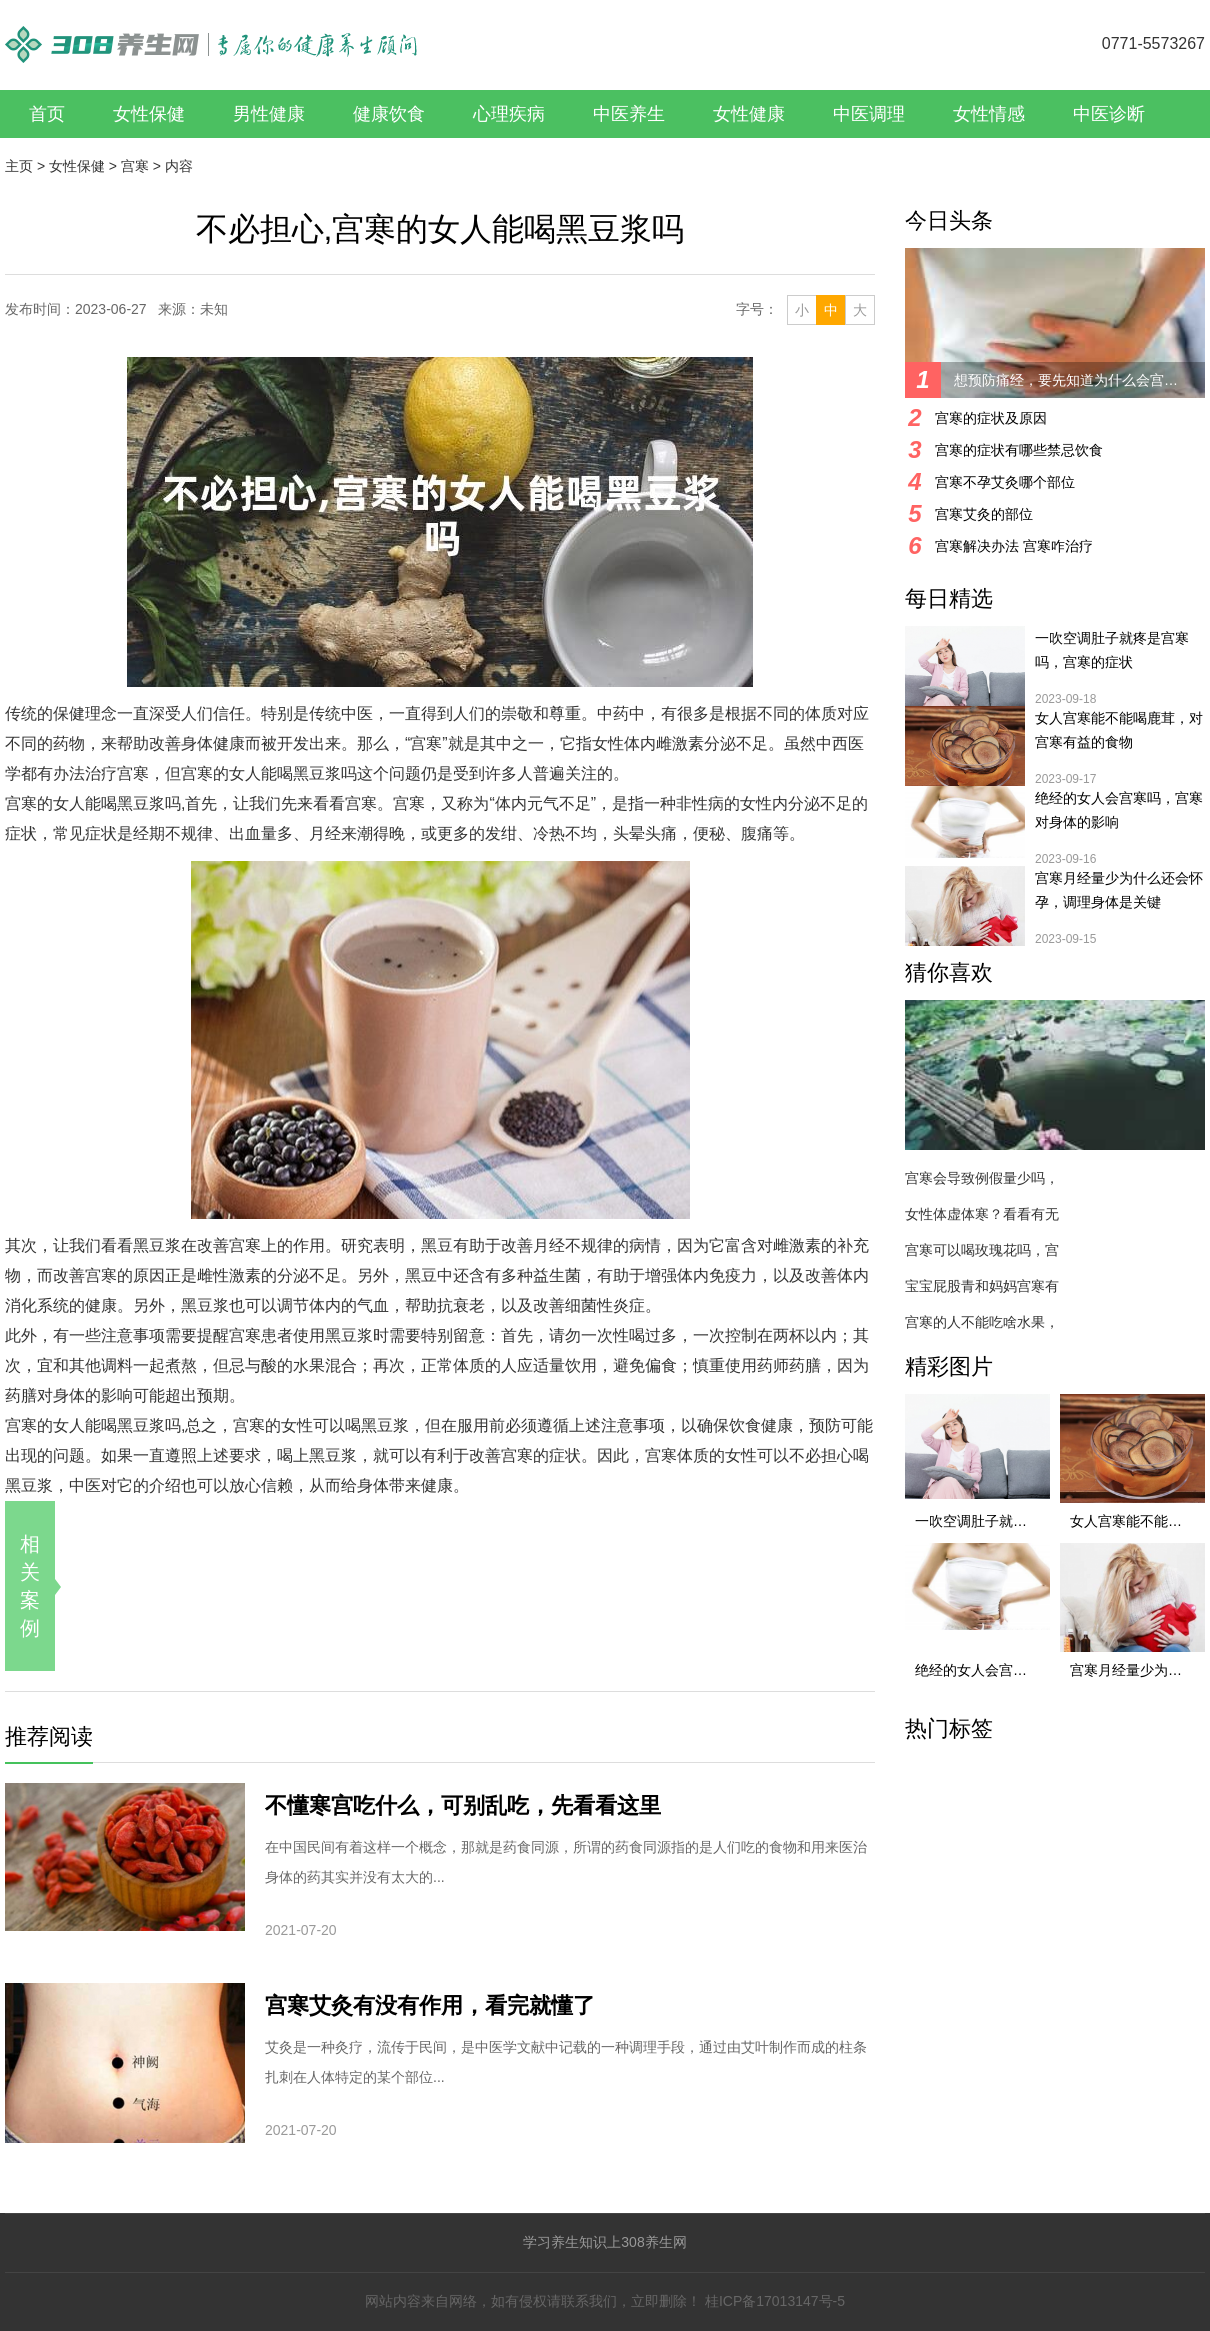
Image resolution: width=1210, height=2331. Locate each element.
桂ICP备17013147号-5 (775, 2301)
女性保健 (149, 114)
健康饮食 (389, 114)
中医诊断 (1109, 114)
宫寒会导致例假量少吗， (982, 1178)
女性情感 (989, 114)
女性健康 (749, 114)
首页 (47, 114)
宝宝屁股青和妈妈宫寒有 (982, 1286)
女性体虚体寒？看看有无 (982, 1214)
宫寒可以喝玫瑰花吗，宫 (982, 1250)
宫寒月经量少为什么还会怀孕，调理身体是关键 (1119, 890)
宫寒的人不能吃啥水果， (982, 1322)
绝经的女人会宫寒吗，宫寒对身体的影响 (1119, 810)
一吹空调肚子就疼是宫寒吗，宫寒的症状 (1112, 650)
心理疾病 (509, 114)
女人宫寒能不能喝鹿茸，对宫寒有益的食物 (1119, 730)
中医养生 (629, 114)
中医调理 (869, 114)
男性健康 (269, 114)
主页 (19, 166)
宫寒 (135, 166)
